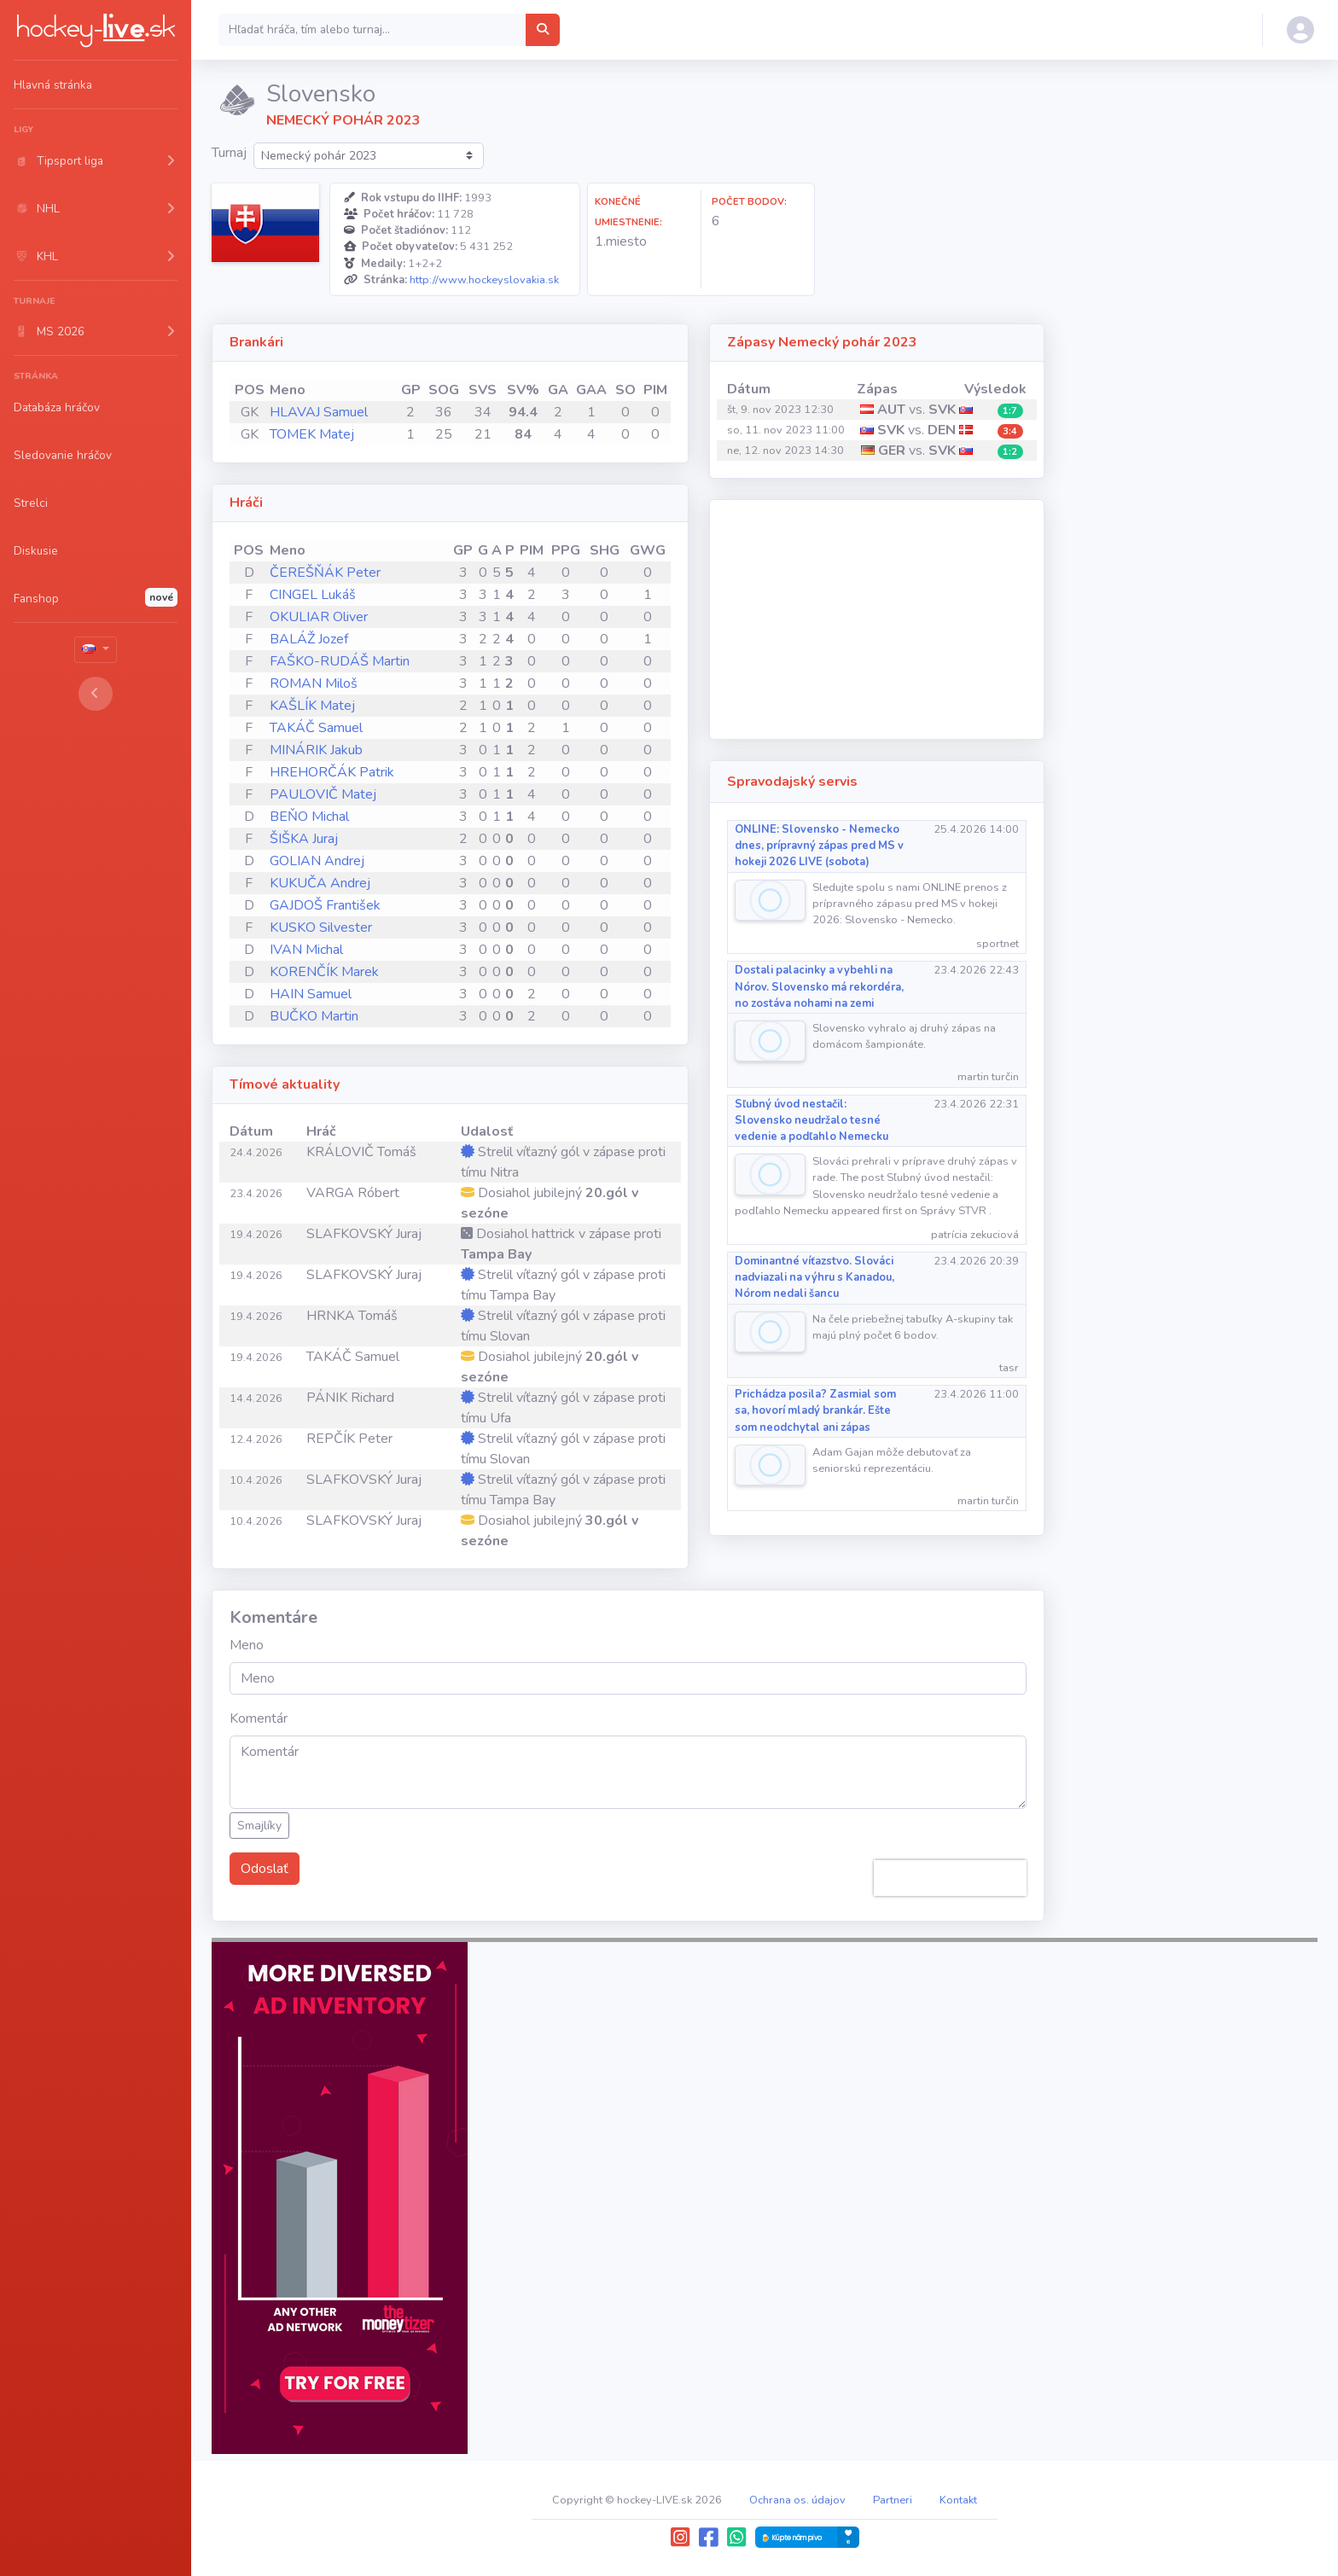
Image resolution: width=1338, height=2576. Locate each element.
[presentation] (950, 1878)
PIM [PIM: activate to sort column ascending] (655, 390)
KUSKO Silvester (321, 927)
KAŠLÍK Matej (312, 705)
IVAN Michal (306, 949)
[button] (95, 160)
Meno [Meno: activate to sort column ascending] (287, 390)
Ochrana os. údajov (797, 2500)
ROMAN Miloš (314, 683)
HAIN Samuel (311, 994)
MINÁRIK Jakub (316, 750)
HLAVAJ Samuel (319, 412)
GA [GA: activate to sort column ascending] (558, 390)
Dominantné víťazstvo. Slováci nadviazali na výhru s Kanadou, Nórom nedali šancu (814, 1277)
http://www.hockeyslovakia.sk (484, 280)
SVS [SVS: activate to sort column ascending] (482, 390)
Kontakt (958, 2500)
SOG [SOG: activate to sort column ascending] (443, 390)
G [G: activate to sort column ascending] (483, 550)
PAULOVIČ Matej (323, 794)
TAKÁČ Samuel (316, 727)
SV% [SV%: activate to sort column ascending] (523, 390)
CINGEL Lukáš (313, 594)
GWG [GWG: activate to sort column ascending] (648, 550)
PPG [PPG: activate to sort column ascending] (565, 550)
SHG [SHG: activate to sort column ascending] (605, 550)
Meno (247, 1645)
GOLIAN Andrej (317, 861)
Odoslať (264, 1868)
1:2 (1010, 451)
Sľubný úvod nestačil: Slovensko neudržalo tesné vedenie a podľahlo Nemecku (811, 1120)
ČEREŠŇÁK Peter (325, 572)
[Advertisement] (877, 619)
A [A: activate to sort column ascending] (497, 550)
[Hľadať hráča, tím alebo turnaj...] (543, 30)
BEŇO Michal (309, 816)
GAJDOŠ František (325, 905)
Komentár (259, 1718)
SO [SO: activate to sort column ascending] (625, 390)
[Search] (372, 30)
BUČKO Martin (314, 1016)
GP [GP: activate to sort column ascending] (411, 390)
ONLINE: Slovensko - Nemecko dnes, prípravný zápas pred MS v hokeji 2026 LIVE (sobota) (819, 845)
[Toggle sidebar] (96, 694)
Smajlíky (259, 1825)
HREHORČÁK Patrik (332, 772)
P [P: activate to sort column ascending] (510, 550)
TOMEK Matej (312, 434)
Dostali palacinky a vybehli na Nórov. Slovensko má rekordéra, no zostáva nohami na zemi (819, 986)
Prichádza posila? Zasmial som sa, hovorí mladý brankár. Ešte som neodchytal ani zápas (815, 1410)
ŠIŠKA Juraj (304, 838)
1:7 (1010, 410)
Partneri (892, 2500)
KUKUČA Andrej (320, 883)
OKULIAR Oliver (319, 617)
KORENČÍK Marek (324, 971)
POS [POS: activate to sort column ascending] (250, 390)
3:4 (1010, 431)
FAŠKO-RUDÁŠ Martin (340, 661)
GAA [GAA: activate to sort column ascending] (591, 390)
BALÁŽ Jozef (309, 639)
